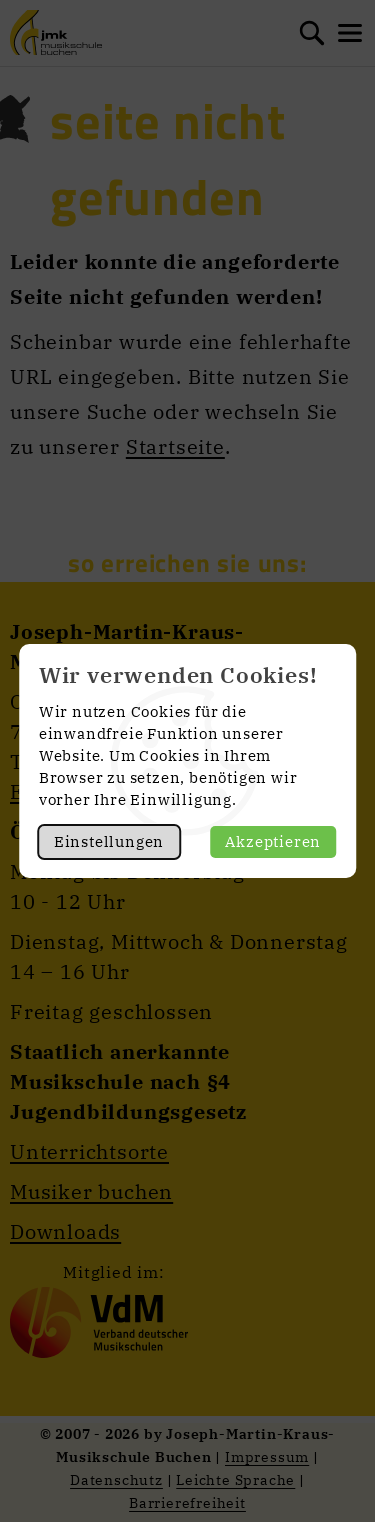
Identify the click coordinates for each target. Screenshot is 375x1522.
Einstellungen (109, 841)
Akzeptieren (273, 841)
